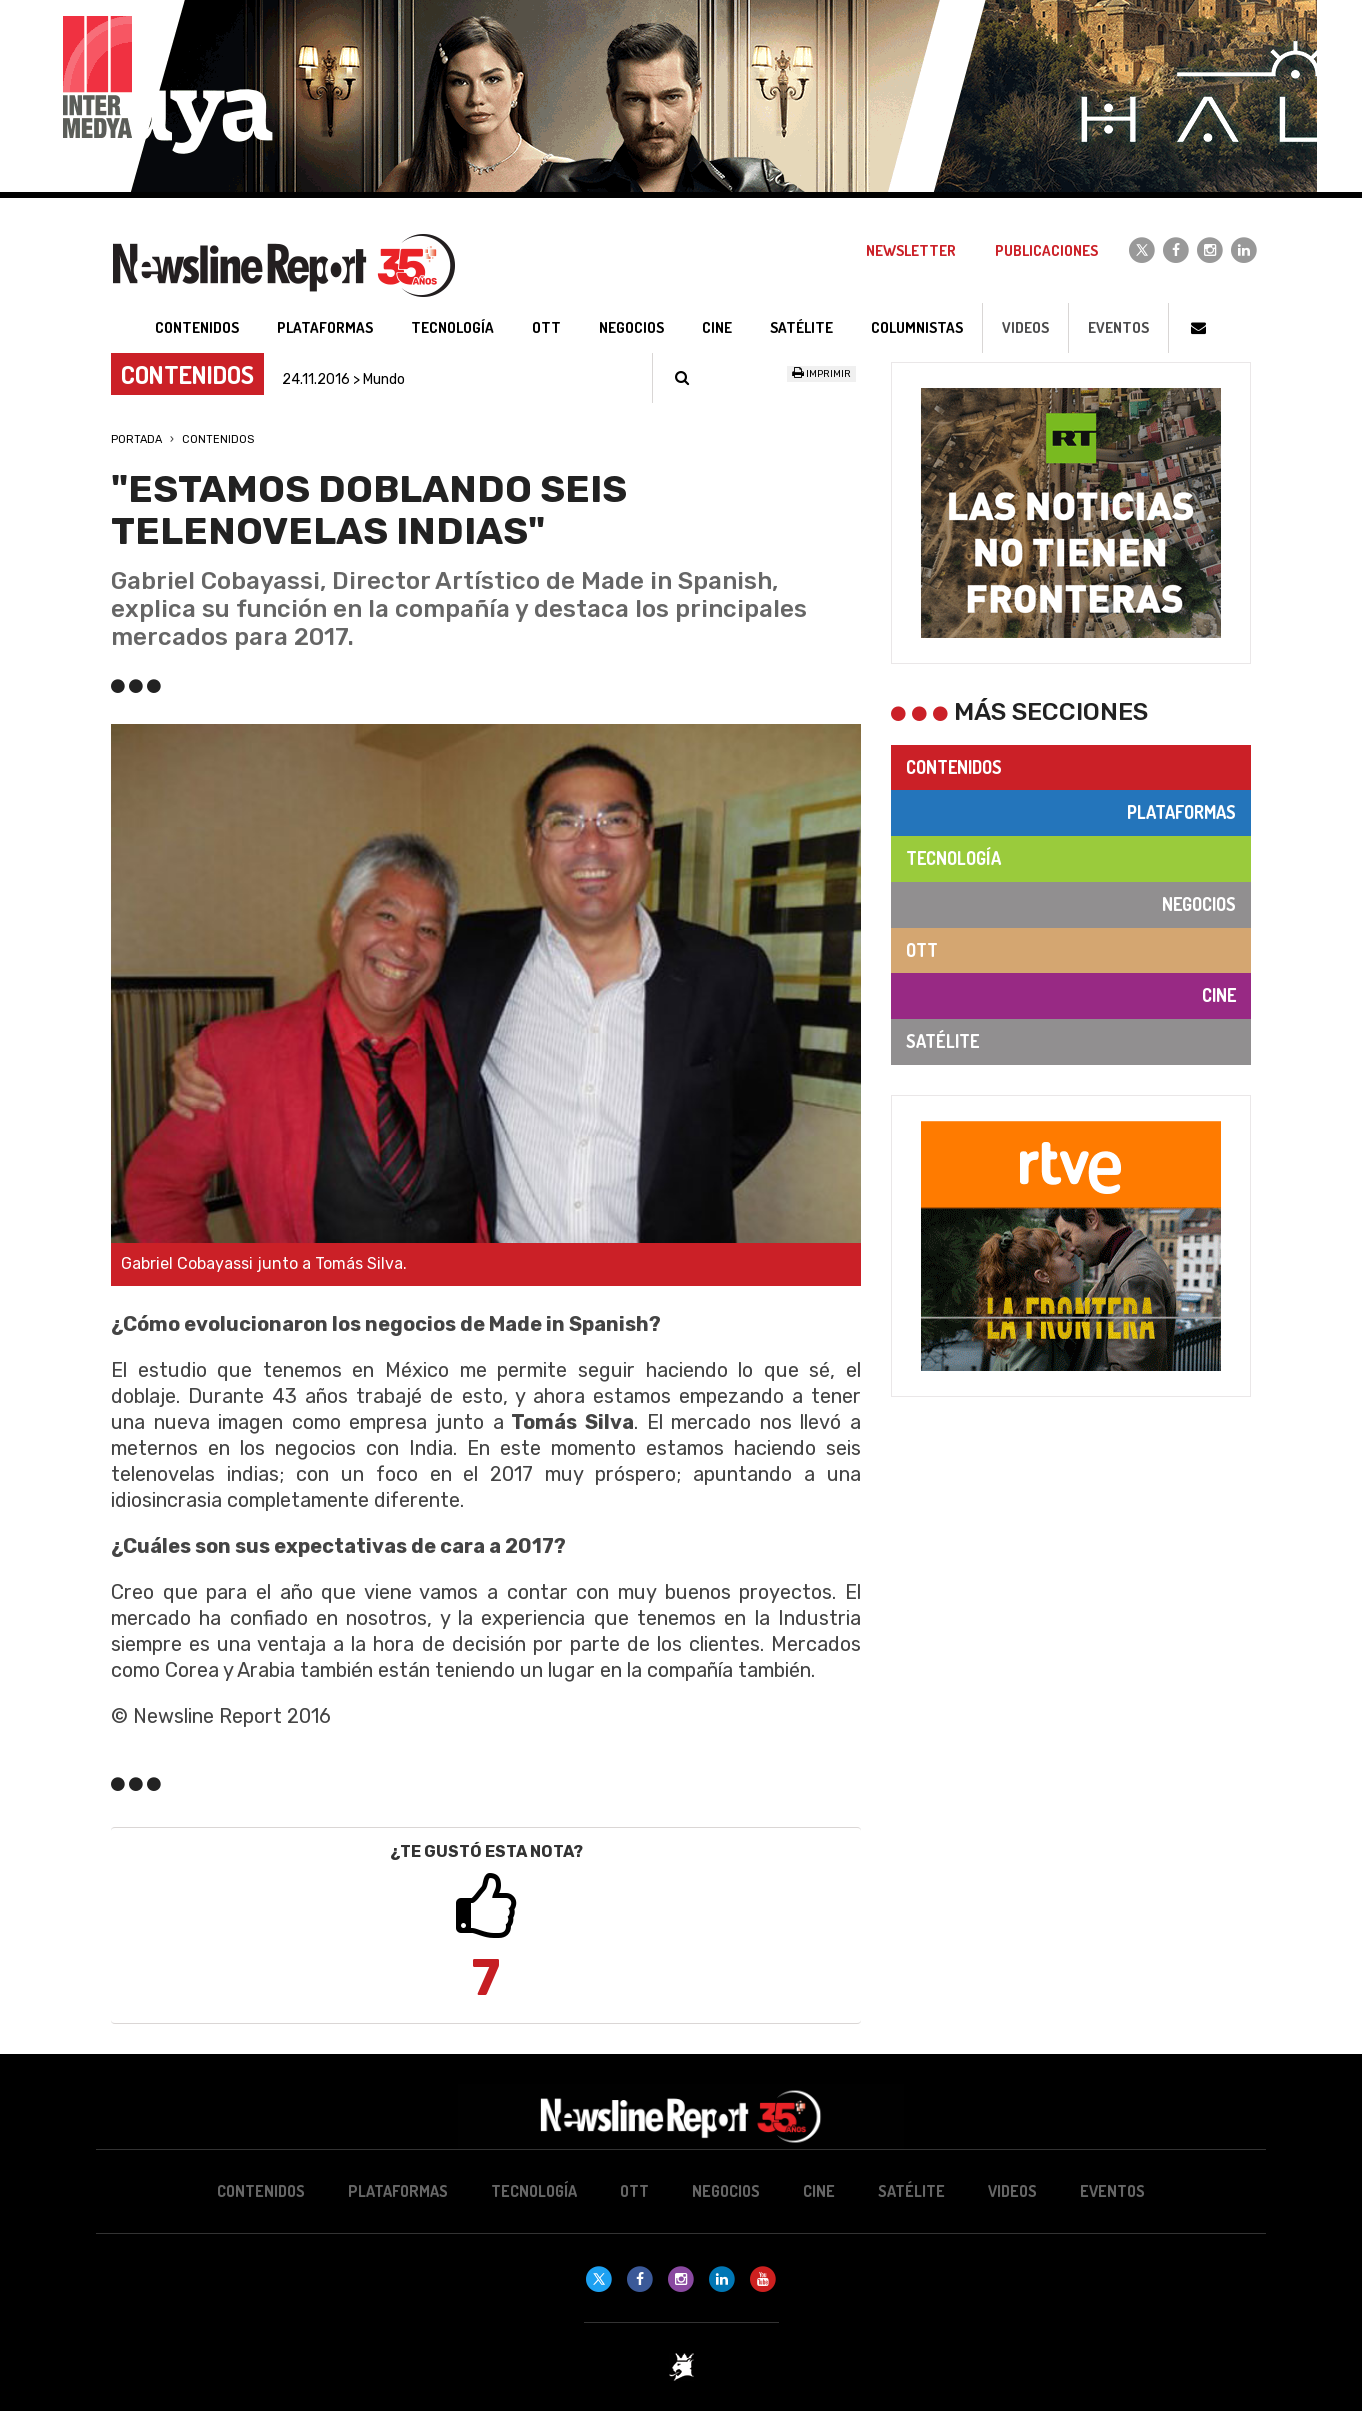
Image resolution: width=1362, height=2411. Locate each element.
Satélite (942, 1041)
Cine (1219, 995)
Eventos (1118, 327)
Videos (1025, 327)
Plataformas (1181, 812)
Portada (136, 439)
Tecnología (953, 858)
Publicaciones (1046, 250)
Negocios (1199, 904)
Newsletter (911, 250)
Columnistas (917, 327)
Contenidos (218, 439)
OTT (922, 950)
